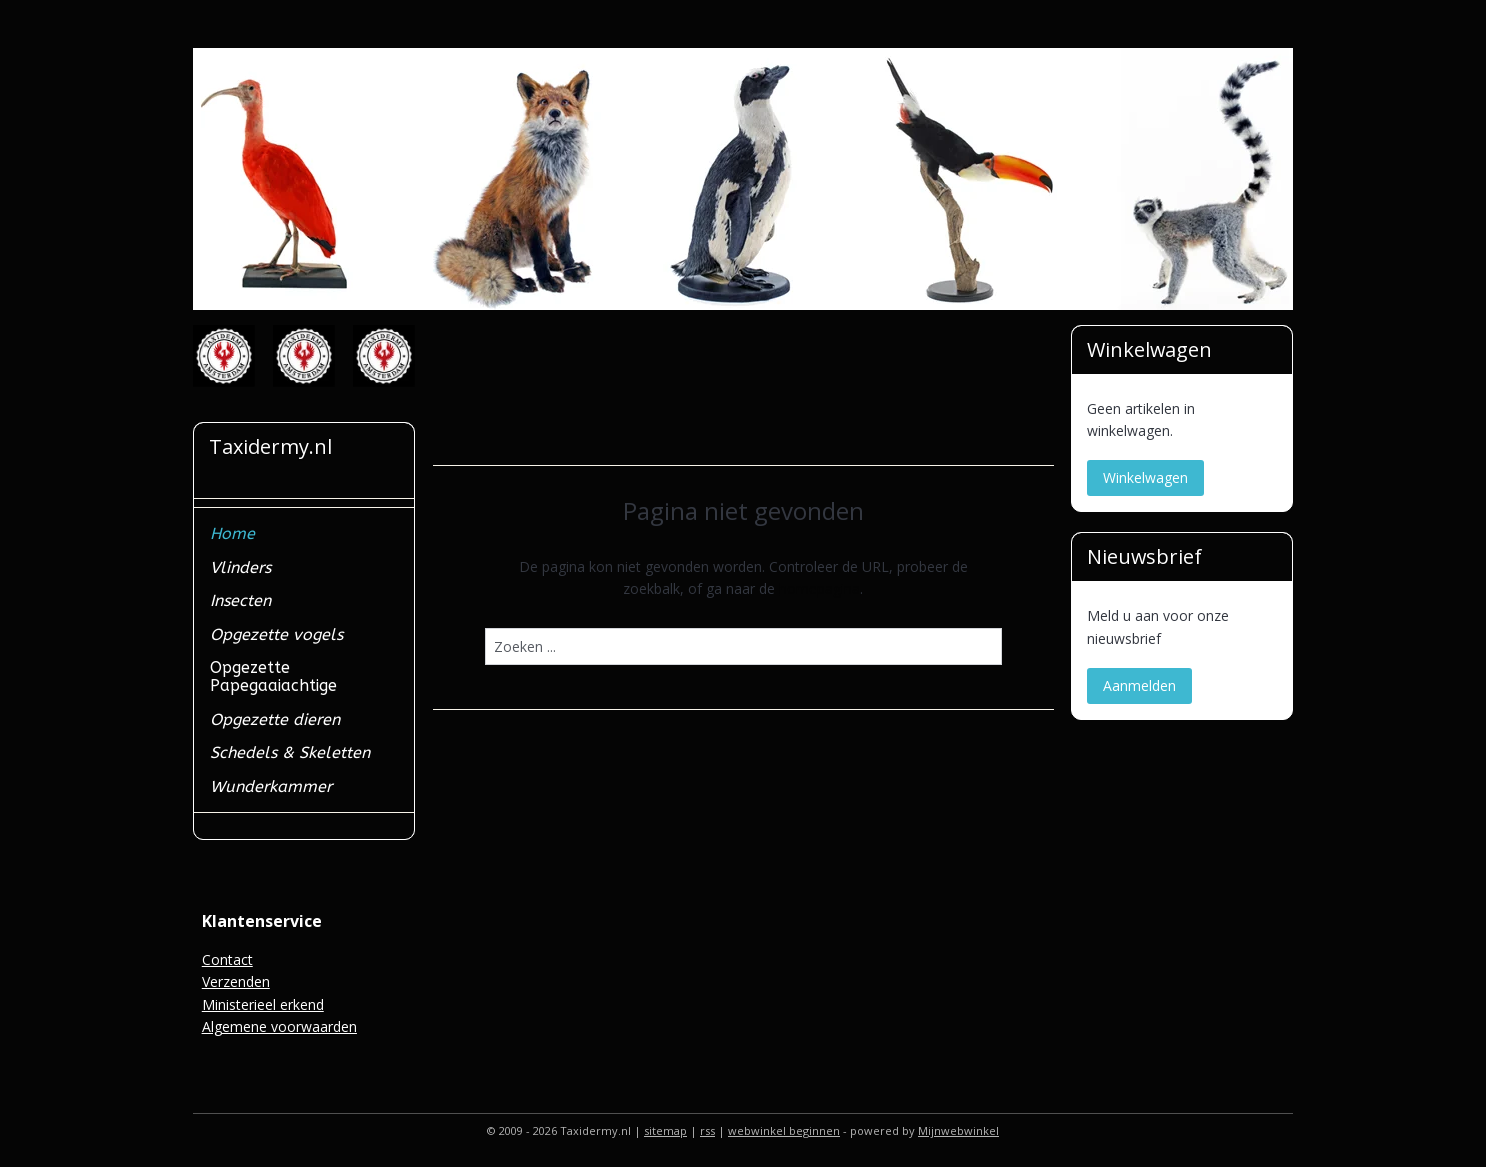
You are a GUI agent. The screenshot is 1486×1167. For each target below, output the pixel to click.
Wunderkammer (271, 786)
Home (232, 533)
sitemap (665, 1130)
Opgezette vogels (276, 634)
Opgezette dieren (275, 719)
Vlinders (240, 567)
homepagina (819, 588)
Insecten (240, 600)
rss (707, 1130)
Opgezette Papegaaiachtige (273, 676)
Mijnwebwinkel (958, 1130)
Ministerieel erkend (263, 1004)
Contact (227, 959)
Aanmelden (1139, 685)
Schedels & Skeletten (290, 752)
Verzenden (236, 981)
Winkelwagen (1145, 477)
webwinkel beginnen (784, 1130)
